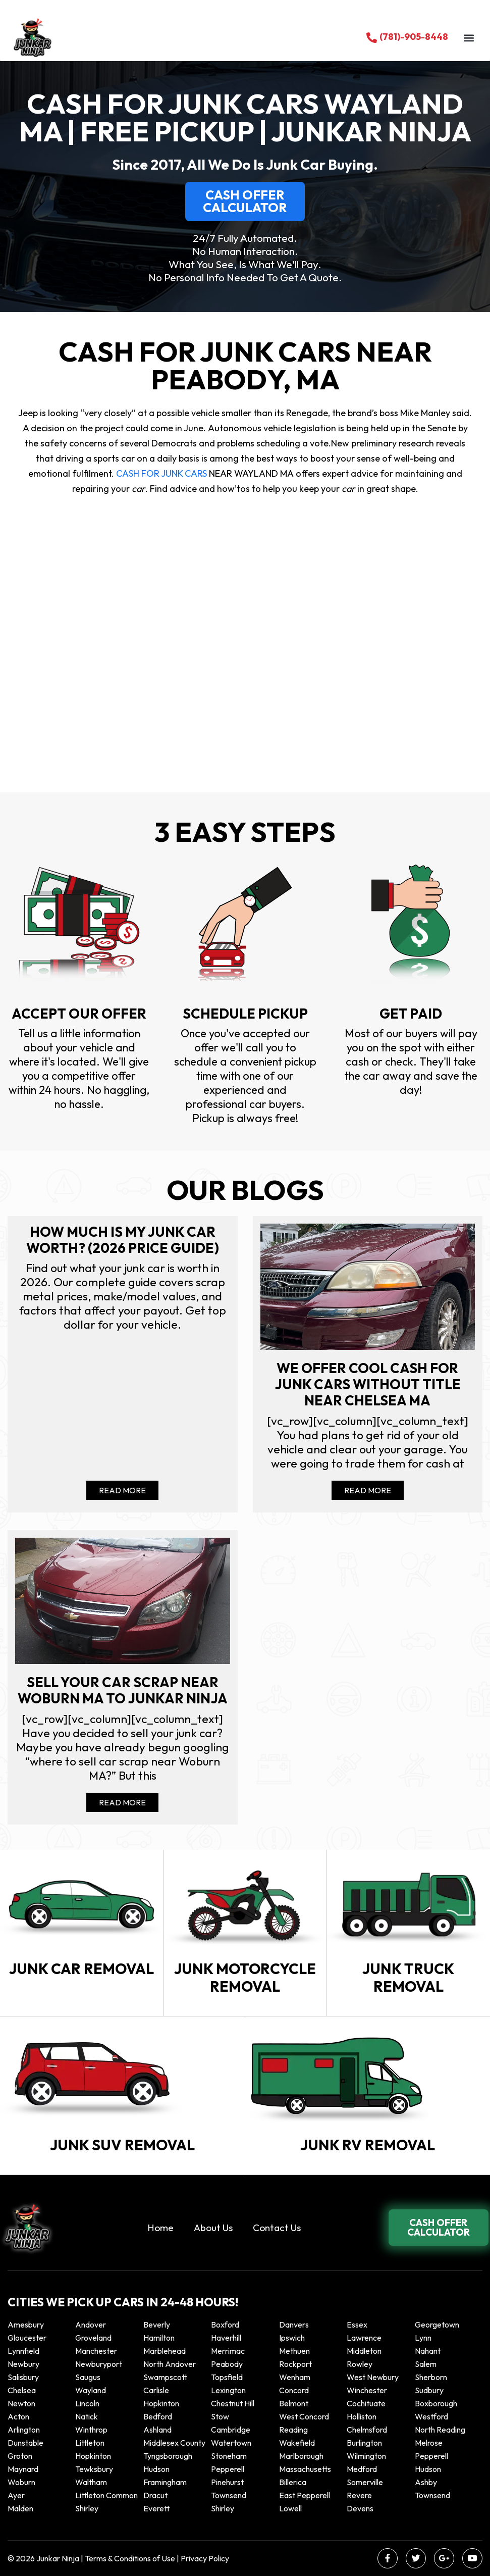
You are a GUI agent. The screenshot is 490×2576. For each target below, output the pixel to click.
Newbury (23, 2364)
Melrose (429, 2443)
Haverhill (226, 2338)
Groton (20, 2456)
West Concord (304, 2416)
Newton (21, 2403)
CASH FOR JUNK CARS (160, 473)
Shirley (86, 2508)
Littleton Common (106, 2495)
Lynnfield (23, 2351)
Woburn (21, 2482)
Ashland (157, 2430)
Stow (220, 2416)
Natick (86, 2416)
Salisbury (23, 2377)
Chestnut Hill (232, 2403)
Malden (20, 2508)
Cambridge (230, 2430)
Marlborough (301, 2456)
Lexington (228, 2390)
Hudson (156, 2469)
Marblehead (164, 2351)
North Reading (440, 2430)
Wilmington (366, 2456)
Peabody (227, 2364)
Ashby (426, 2482)
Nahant (428, 2351)
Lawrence (364, 2338)
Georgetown (437, 2324)
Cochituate (366, 2403)
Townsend (228, 2495)
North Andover (169, 2364)
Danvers (294, 2324)
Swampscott (165, 2377)
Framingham (165, 2482)
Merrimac (228, 2351)
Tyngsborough (167, 2456)
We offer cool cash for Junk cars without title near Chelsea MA (368, 1384)
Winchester (367, 2390)
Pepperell (431, 2456)
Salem (426, 2364)
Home (160, 2227)
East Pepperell (304, 2495)
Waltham (91, 2482)
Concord (294, 2390)
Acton (18, 2416)
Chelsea (22, 2390)
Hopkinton (161, 2403)
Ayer (16, 2495)
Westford (431, 2416)
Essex (357, 2324)
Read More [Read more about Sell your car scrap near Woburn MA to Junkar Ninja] (122, 1802)
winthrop (92, 2430)
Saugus (87, 2377)
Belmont (293, 2403)
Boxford (225, 2324)
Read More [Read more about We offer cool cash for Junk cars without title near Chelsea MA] (367, 1490)
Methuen (294, 2351)
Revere (360, 2495)
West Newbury (373, 2377)
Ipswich (292, 2338)
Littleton (89, 2443)
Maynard (23, 2469)
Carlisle (156, 2390)
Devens (360, 2508)
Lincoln (87, 2403)
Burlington (364, 2443)
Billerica (292, 2482)
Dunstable (25, 2443)
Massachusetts (305, 2469)
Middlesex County (174, 2443)
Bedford (157, 2416)
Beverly (156, 2324)
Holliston (361, 2416)
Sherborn (431, 2377)
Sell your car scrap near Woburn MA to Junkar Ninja (123, 1690)
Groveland (93, 2338)
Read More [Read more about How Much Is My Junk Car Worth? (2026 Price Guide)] (122, 1490)
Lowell (290, 2508)
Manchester (96, 2351)
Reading (293, 2430)
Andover (90, 2324)
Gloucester (27, 2338)
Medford (362, 2469)
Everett (156, 2508)
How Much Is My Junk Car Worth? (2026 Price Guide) (122, 1240)
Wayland (90, 2390)
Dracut (155, 2495)
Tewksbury (94, 2469)
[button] (469, 38)
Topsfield (227, 2377)
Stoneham (229, 2456)
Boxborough (436, 2403)
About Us (213, 2227)
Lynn (423, 2338)
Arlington (24, 2430)
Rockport (295, 2364)
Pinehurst (227, 2482)
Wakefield (297, 2443)
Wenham (294, 2377)
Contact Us (277, 2227)
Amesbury (26, 2324)
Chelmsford (367, 2430)
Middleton (364, 2351)
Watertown (231, 2443)
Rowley (359, 2364)
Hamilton (159, 2338)
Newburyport (98, 2364)
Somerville (365, 2482)
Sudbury (429, 2390)
